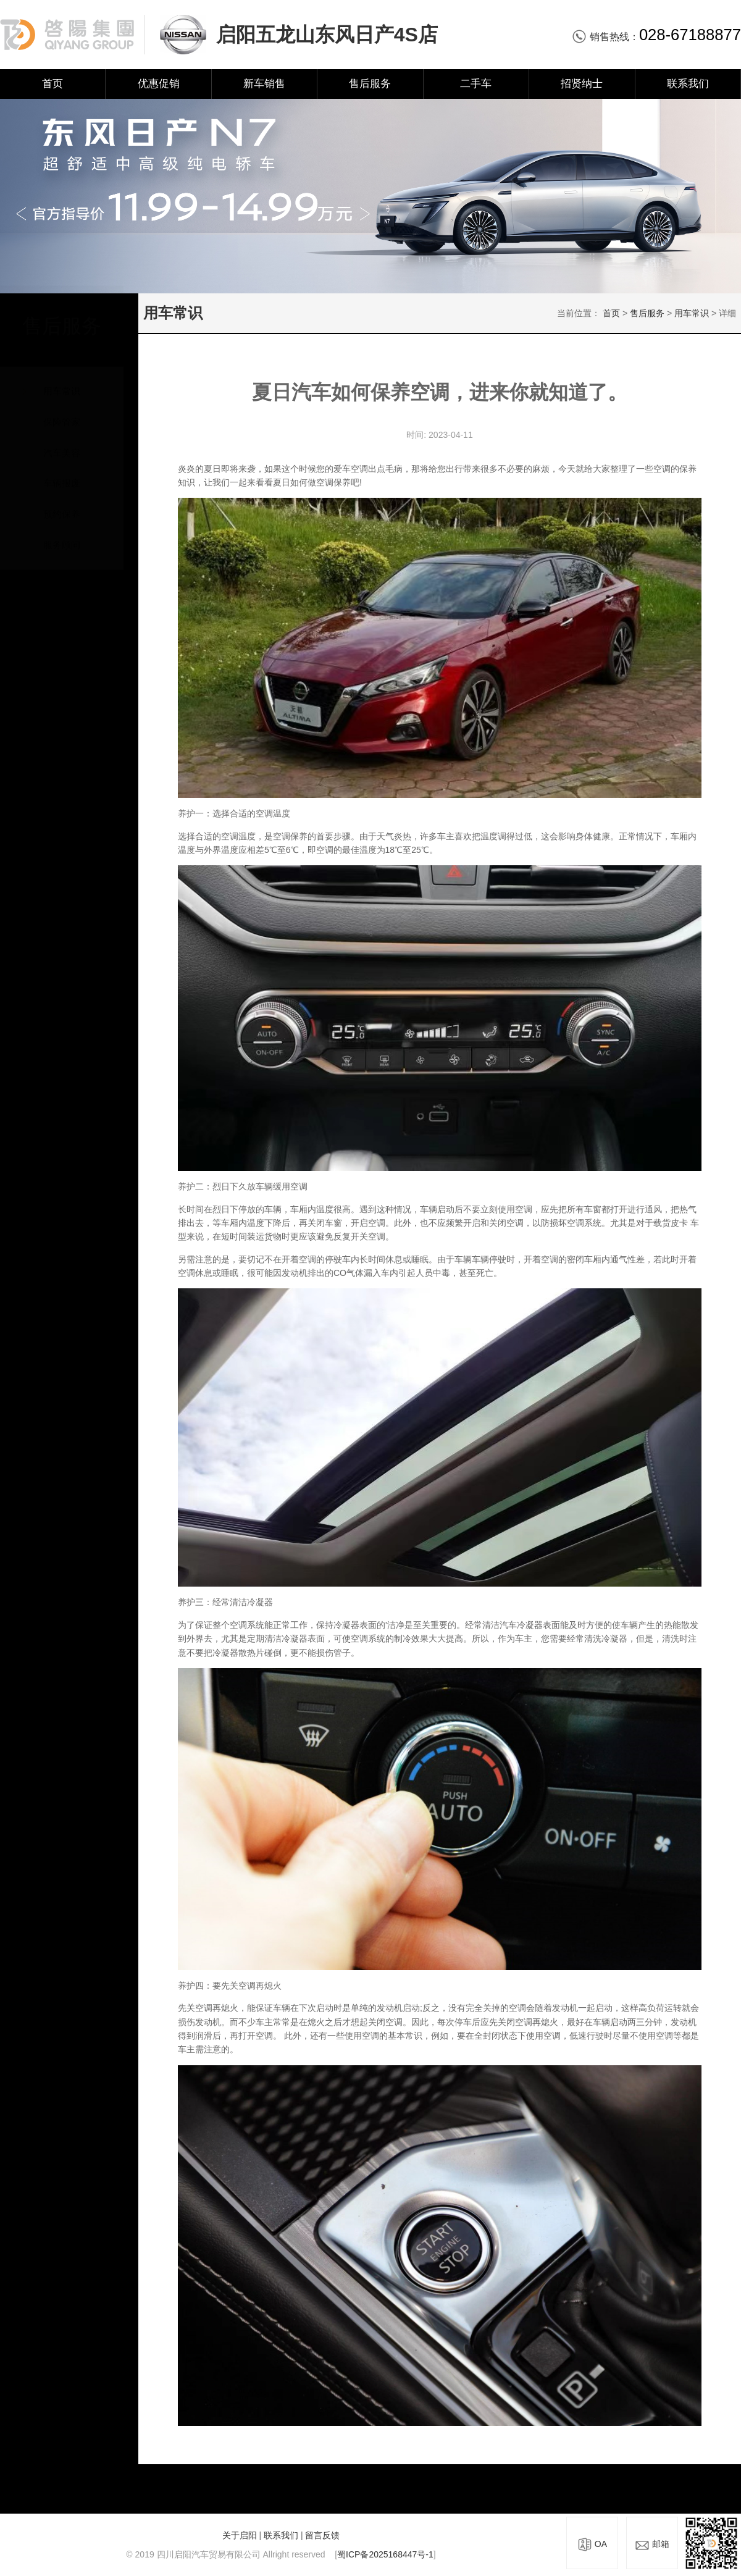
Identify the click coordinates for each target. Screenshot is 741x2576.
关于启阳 (239, 2535)
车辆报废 (61, 471)
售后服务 (370, 84)
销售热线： (656, 36)
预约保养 (61, 502)
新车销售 (264, 84)
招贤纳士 (582, 84)
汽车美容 (61, 440)
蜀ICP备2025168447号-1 (385, 2554)
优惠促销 (159, 84)
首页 (52, 84)
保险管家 (61, 410)
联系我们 (688, 84)
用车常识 (61, 379)
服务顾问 (61, 532)
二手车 (476, 84)
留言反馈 (322, 2535)
